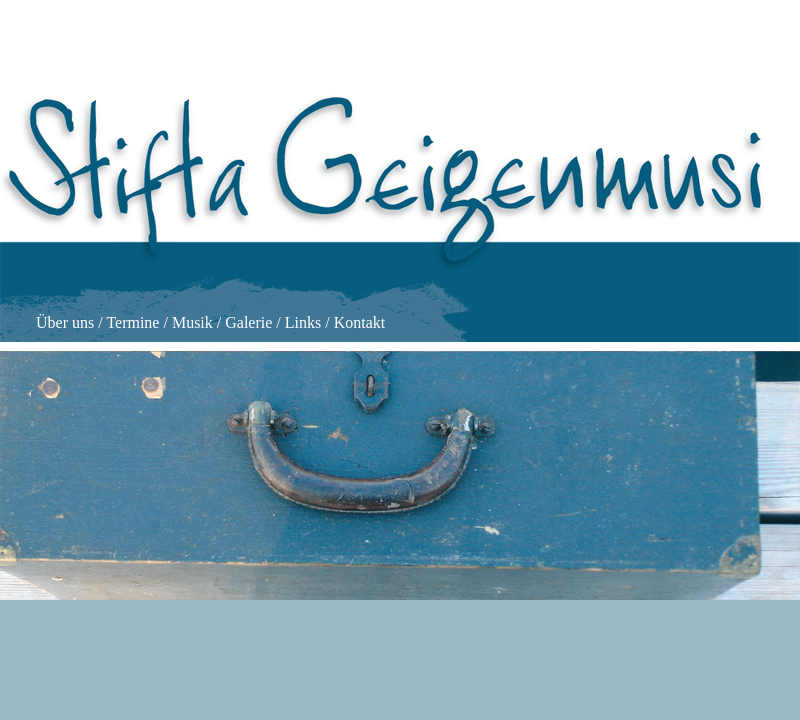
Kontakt (360, 322)
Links (303, 322)
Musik (192, 322)
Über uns (65, 322)
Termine (132, 322)
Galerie (248, 322)
